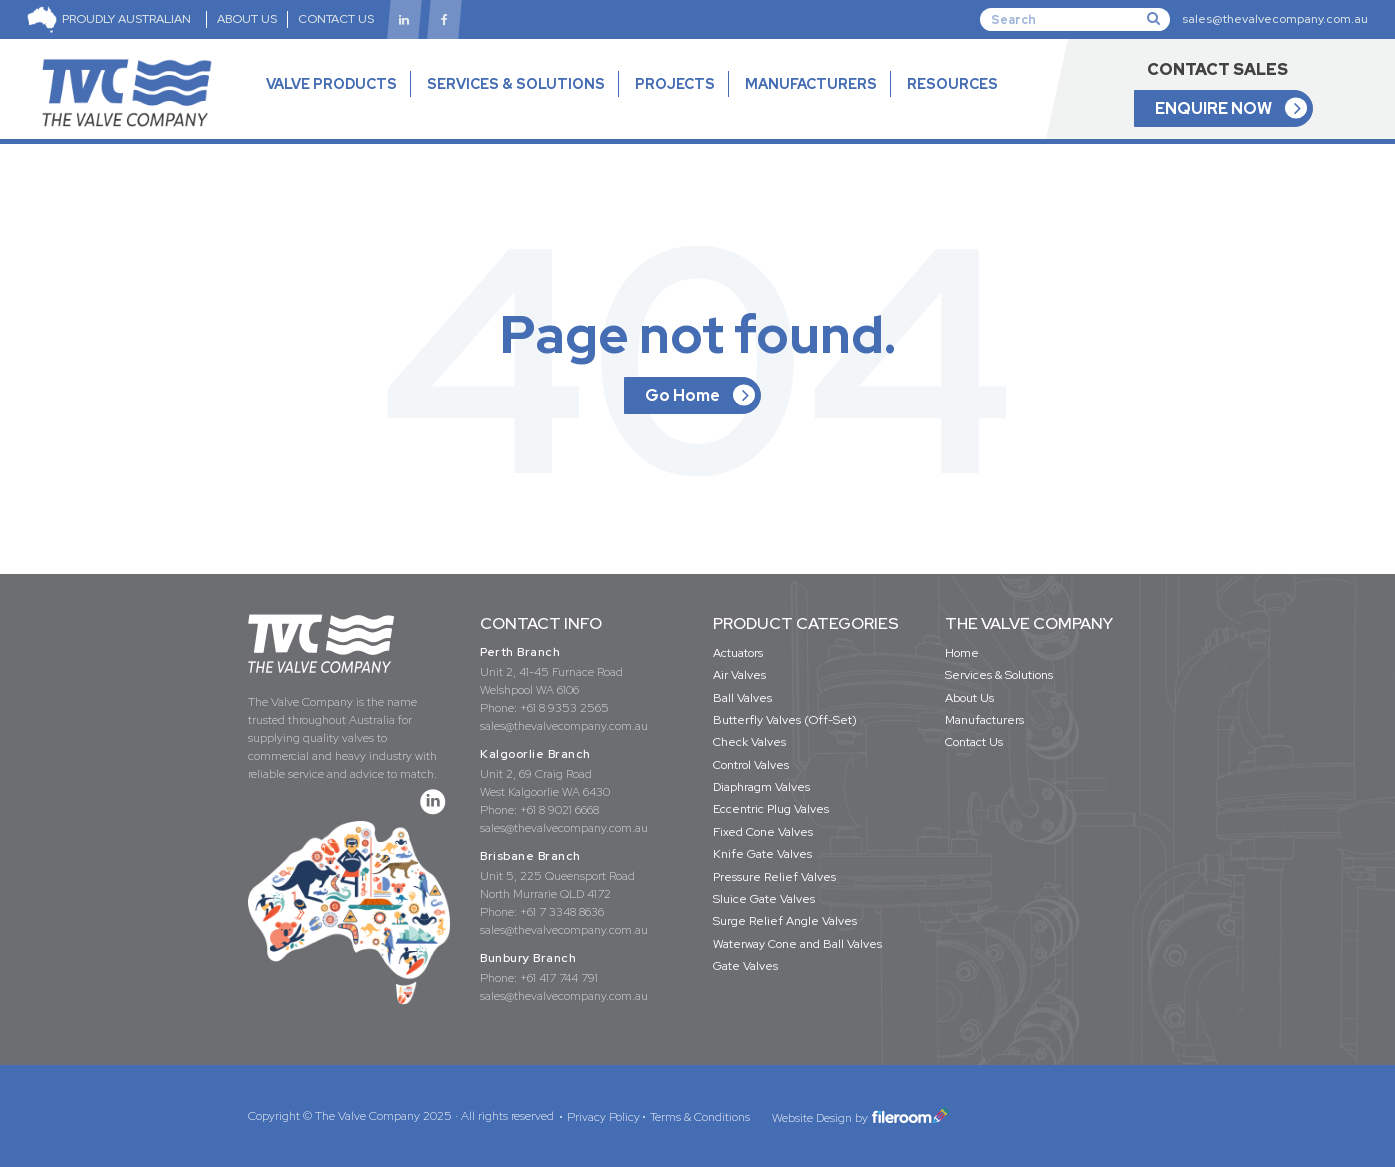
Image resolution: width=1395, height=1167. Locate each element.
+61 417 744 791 (559, 978)
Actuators (738, 653)
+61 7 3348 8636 (562, 912)
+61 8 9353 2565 (564, 708)
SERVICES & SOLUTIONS (516, 84)
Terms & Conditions (700, 1117)
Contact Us (974, 742)
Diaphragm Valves (761, 787)
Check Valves (749, 742)
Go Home (682, 395)
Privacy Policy (603, 1117)
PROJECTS (675, 84)
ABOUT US (247, 19)
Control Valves (751, 765)
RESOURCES (952, 102)
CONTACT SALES (1217, 69)
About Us (969, 698)
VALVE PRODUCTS (331, 102)
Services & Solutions (999, 675)
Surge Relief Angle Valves (785, 921)
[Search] (1075, 19)
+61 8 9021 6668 (559, 810)
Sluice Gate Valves (764, 899)
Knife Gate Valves (762, 854)
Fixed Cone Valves (763, 832)
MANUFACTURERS (811, 84)
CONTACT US (336, 19)
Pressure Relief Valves (774, 877)
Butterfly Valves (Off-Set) (785, 720)
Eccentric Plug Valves (771, 809)
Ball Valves (742, 698)
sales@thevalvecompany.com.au (1275, 19)
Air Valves (739, 675)
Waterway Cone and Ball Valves (797, 944)
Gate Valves (745, 966)
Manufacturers (984, 720)
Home (962, 653)
